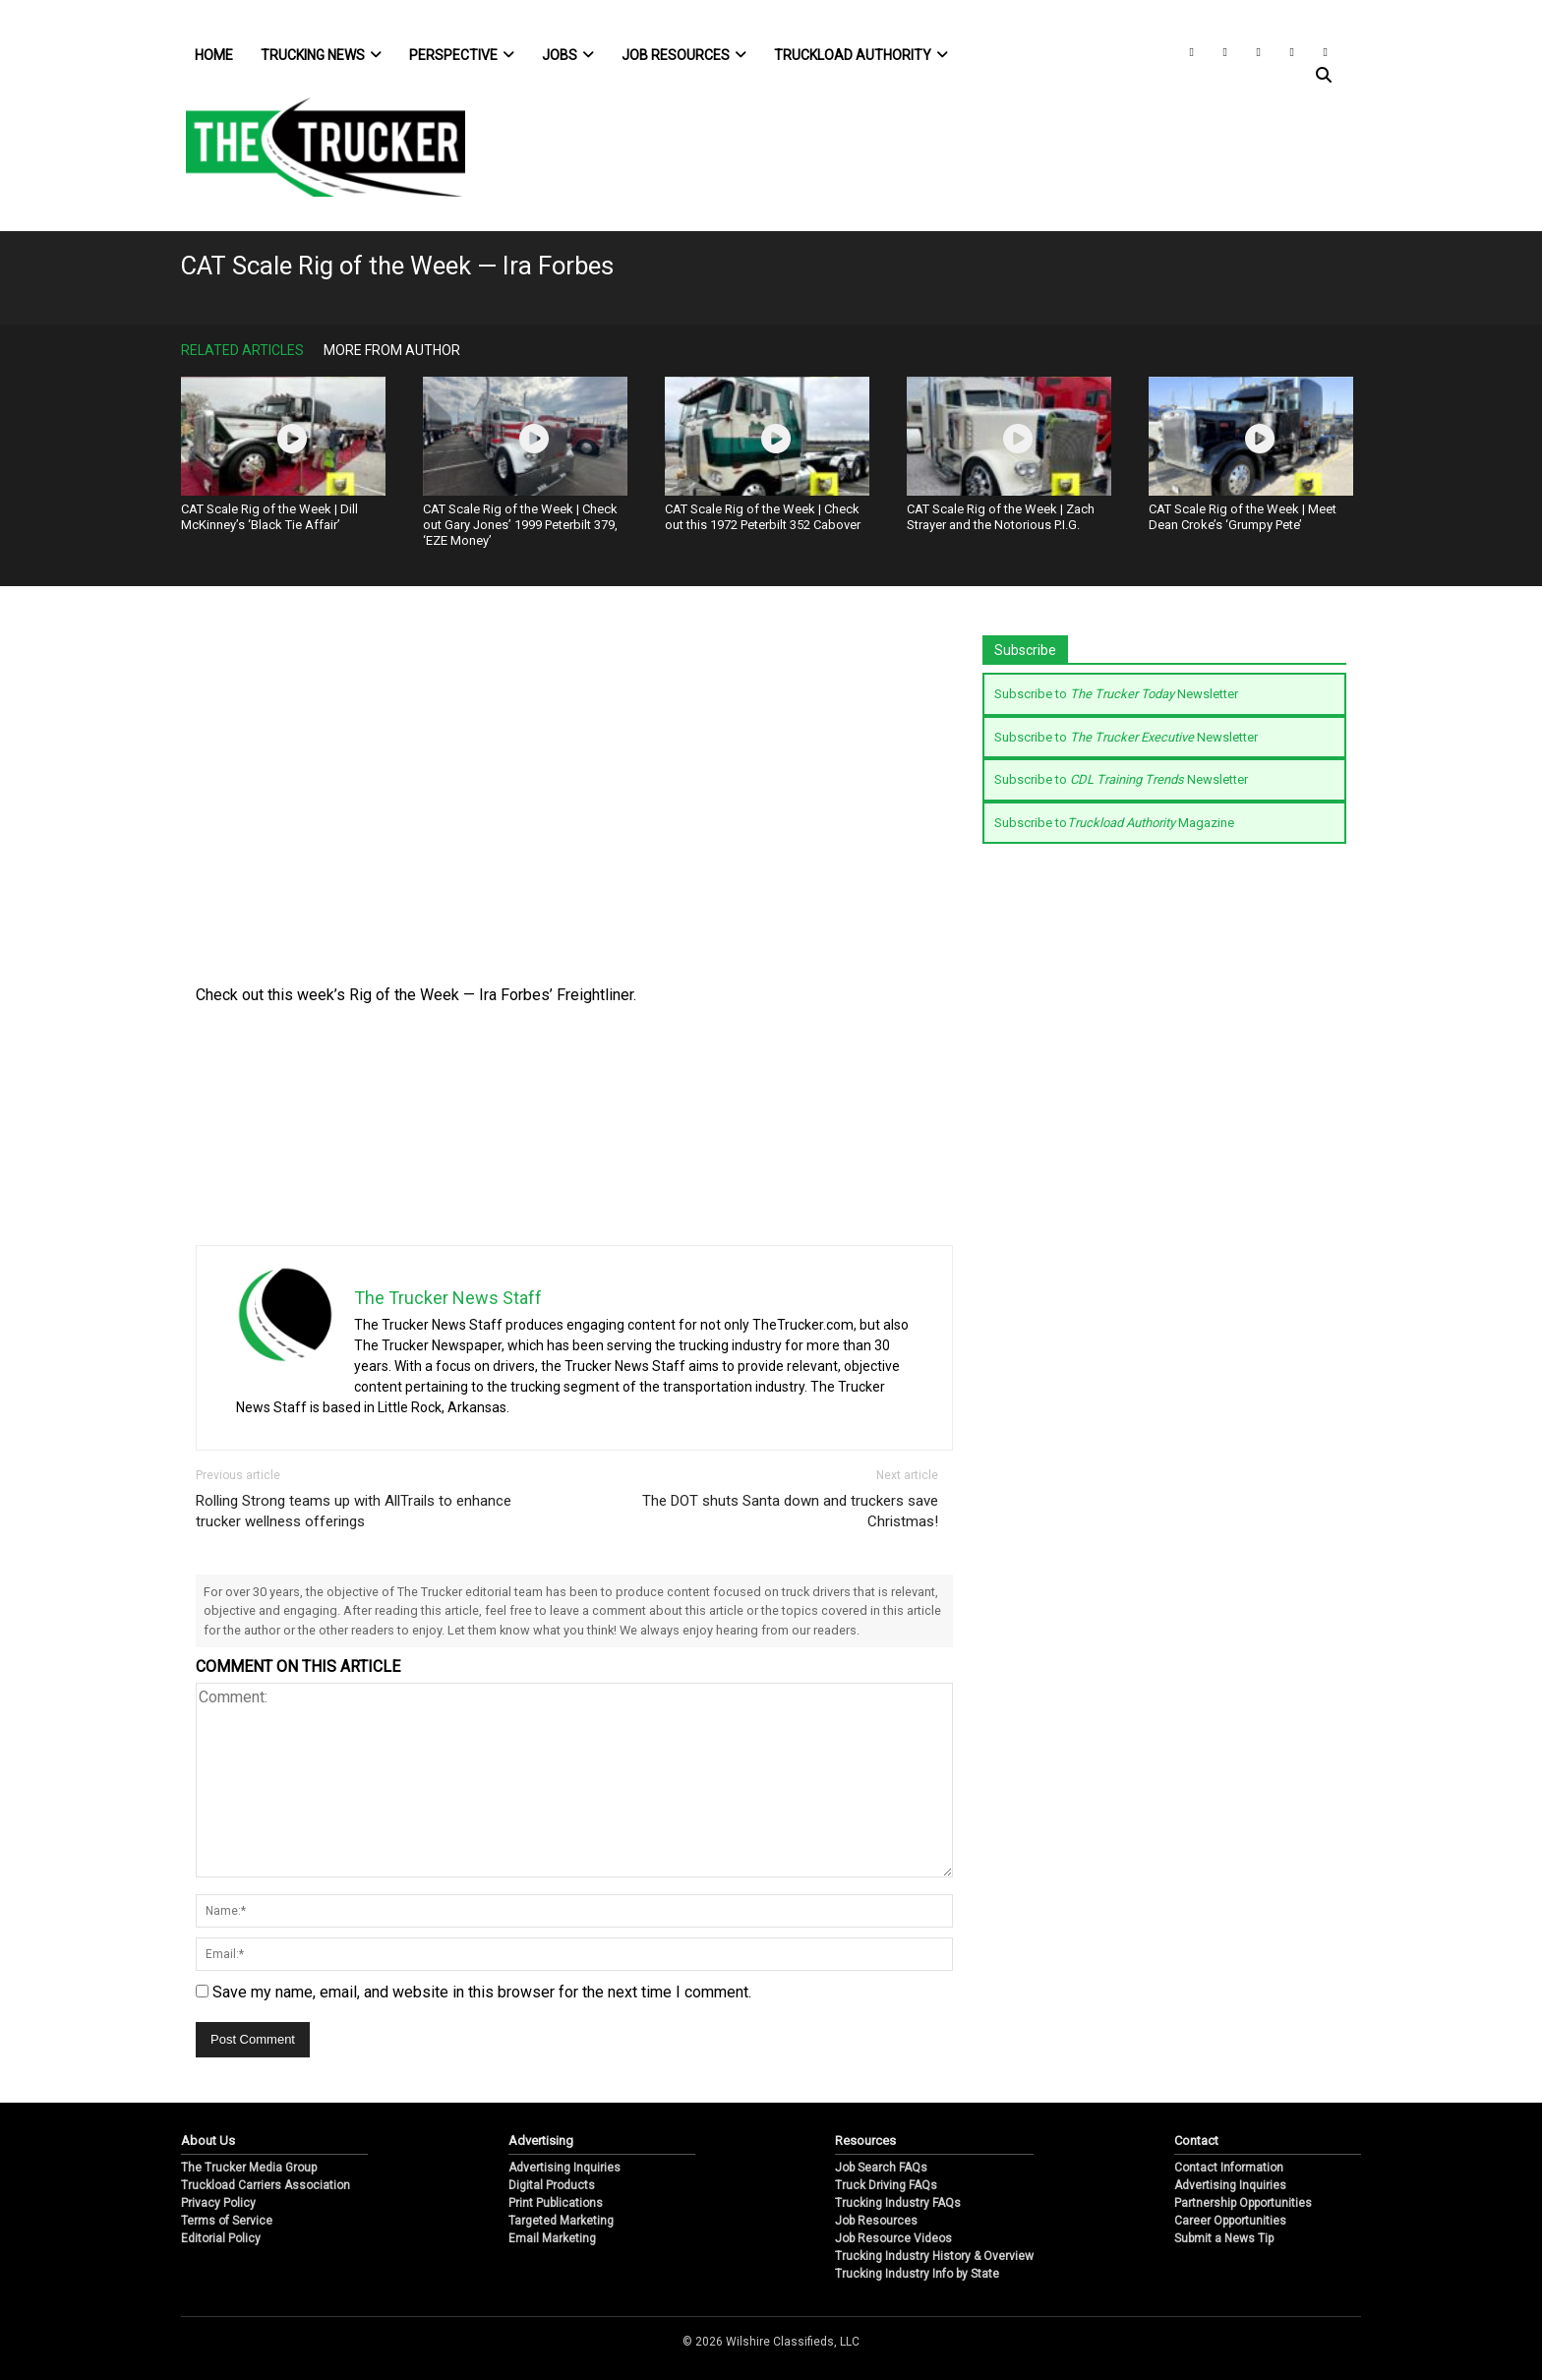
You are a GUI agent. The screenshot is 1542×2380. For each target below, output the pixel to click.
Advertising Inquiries (564, 2167)
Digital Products (551, 2185)
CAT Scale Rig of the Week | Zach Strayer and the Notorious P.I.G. (1001, 517)
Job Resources (684, 55)
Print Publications (555, 2203)
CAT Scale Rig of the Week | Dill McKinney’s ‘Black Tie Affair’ (269, 517)
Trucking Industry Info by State (917, 2274)
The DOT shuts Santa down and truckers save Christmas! (790, 1511)
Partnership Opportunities (1243, 2203)
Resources (865, 2140)
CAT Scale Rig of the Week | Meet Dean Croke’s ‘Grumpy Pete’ (1242, 517)
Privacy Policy (218, 2203)
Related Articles (242, 350)
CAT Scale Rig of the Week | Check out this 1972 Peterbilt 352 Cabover (762, 517)
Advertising (540, 2140)
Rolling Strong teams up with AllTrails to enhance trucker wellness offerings (353, 1511)
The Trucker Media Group (249, 2167)
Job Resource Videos (893, 2238)
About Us (208, 2140)
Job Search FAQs (881, 2167)
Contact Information (1228, 2167)
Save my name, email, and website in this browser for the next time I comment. (481, 1992)
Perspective (461, 55)
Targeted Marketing (561, 2221)
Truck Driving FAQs (886, 2185)
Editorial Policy (221, 2238)
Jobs (568, 55)
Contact (1196, 2140)
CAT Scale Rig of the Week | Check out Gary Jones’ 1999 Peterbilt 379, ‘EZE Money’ (520, 525)
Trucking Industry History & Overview (934, 2256)
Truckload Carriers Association (265, 2185)
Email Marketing (552, 2238)
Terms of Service (226, 2221)
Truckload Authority (861, 55)
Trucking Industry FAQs (898, 2203)
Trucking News (321, 55)
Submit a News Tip (1224, 2238)
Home (214, 55)
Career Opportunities (1230, 2221)
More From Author (392, 350)
